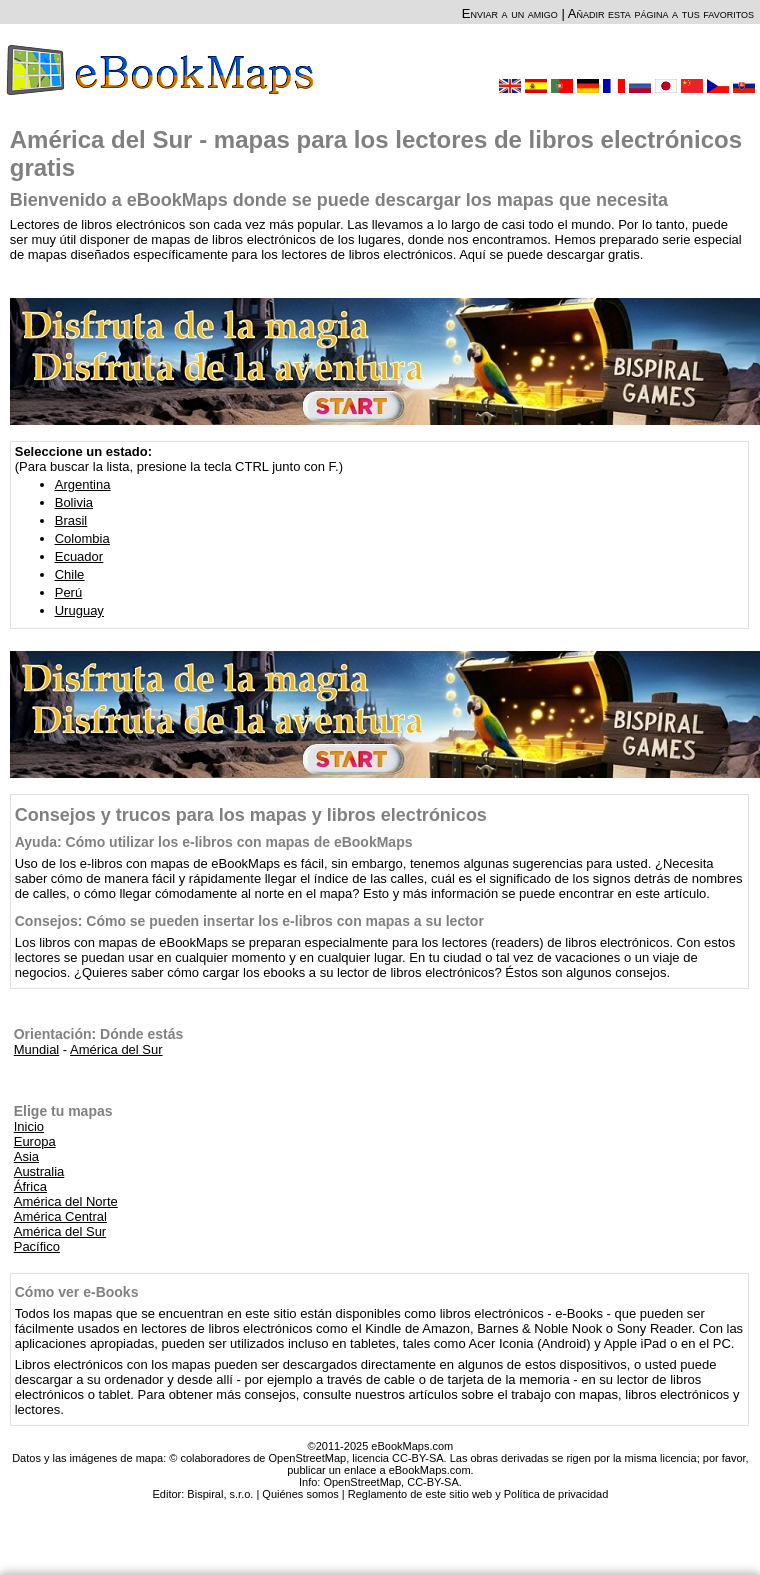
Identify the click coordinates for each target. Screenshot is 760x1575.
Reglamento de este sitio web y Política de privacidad (478, 1494)
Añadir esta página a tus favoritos (661, 13)
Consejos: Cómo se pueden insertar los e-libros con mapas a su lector (249, 921)
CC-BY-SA (433, 1482)
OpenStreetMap (362, 1482)
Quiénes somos (300, 1494)
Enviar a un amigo (510, 13)
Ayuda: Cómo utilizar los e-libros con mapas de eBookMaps (214, 842)
